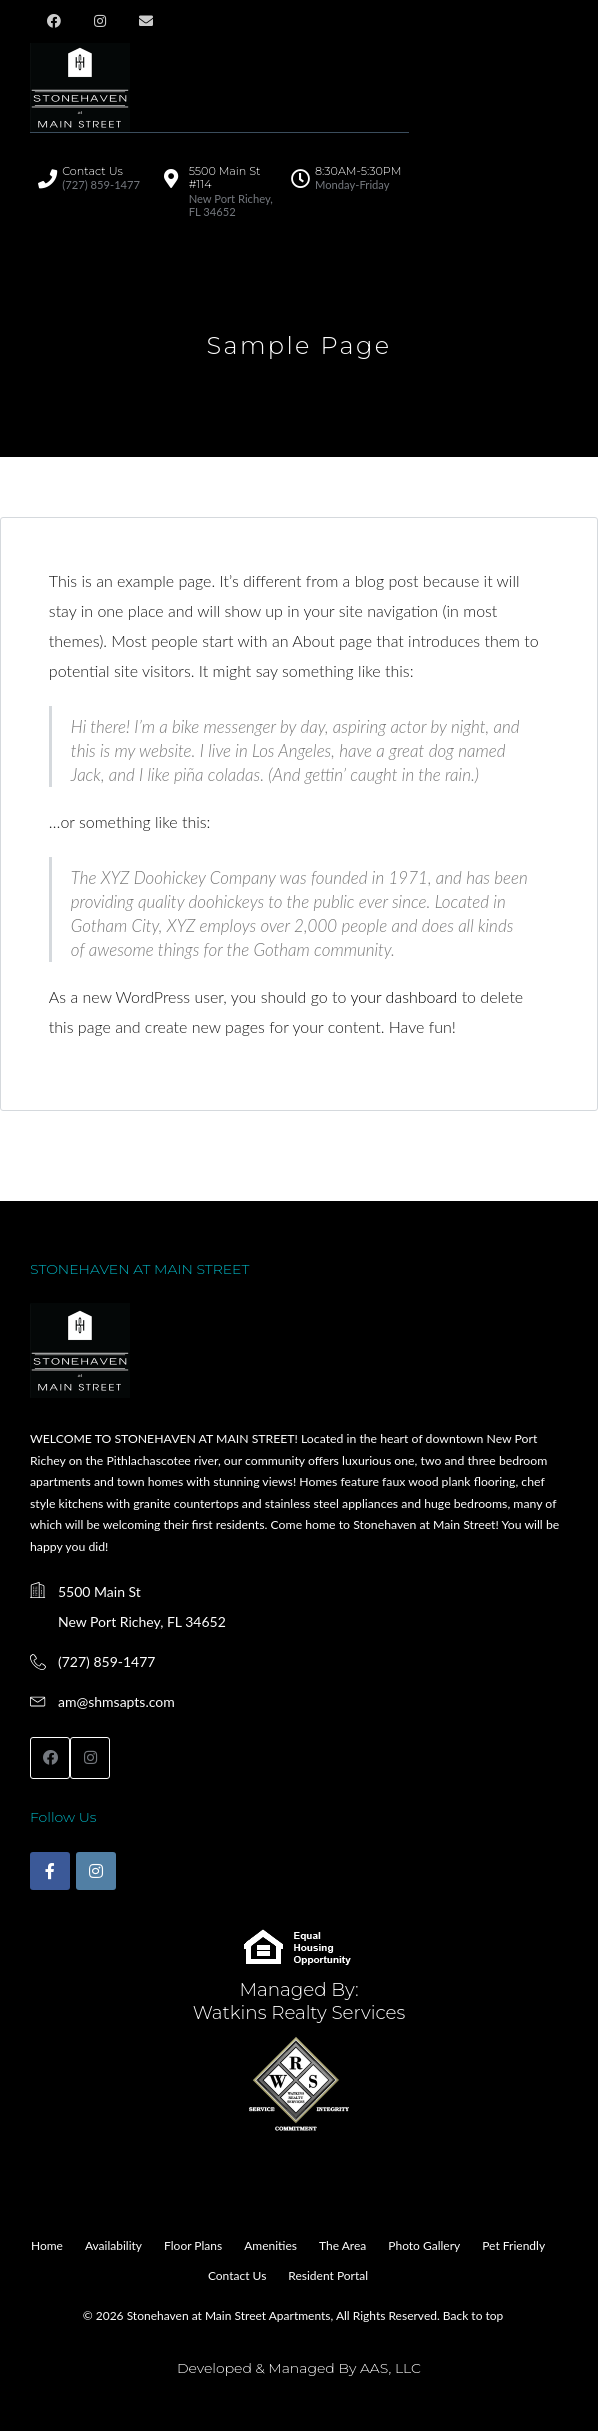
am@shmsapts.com (116, 1701)
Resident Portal (328, 2275)
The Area (342, 2245)
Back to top (473, 2315)
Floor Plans (193, 2245)
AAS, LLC (390, 2368)
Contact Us (237, 2275)
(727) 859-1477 (106, 1661)
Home (47, 2245)
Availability (113, 2245)
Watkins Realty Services (299, 2012)
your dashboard (403, 996)
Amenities (270, 2245)
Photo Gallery (424, 2245)
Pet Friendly (513, 2245)
